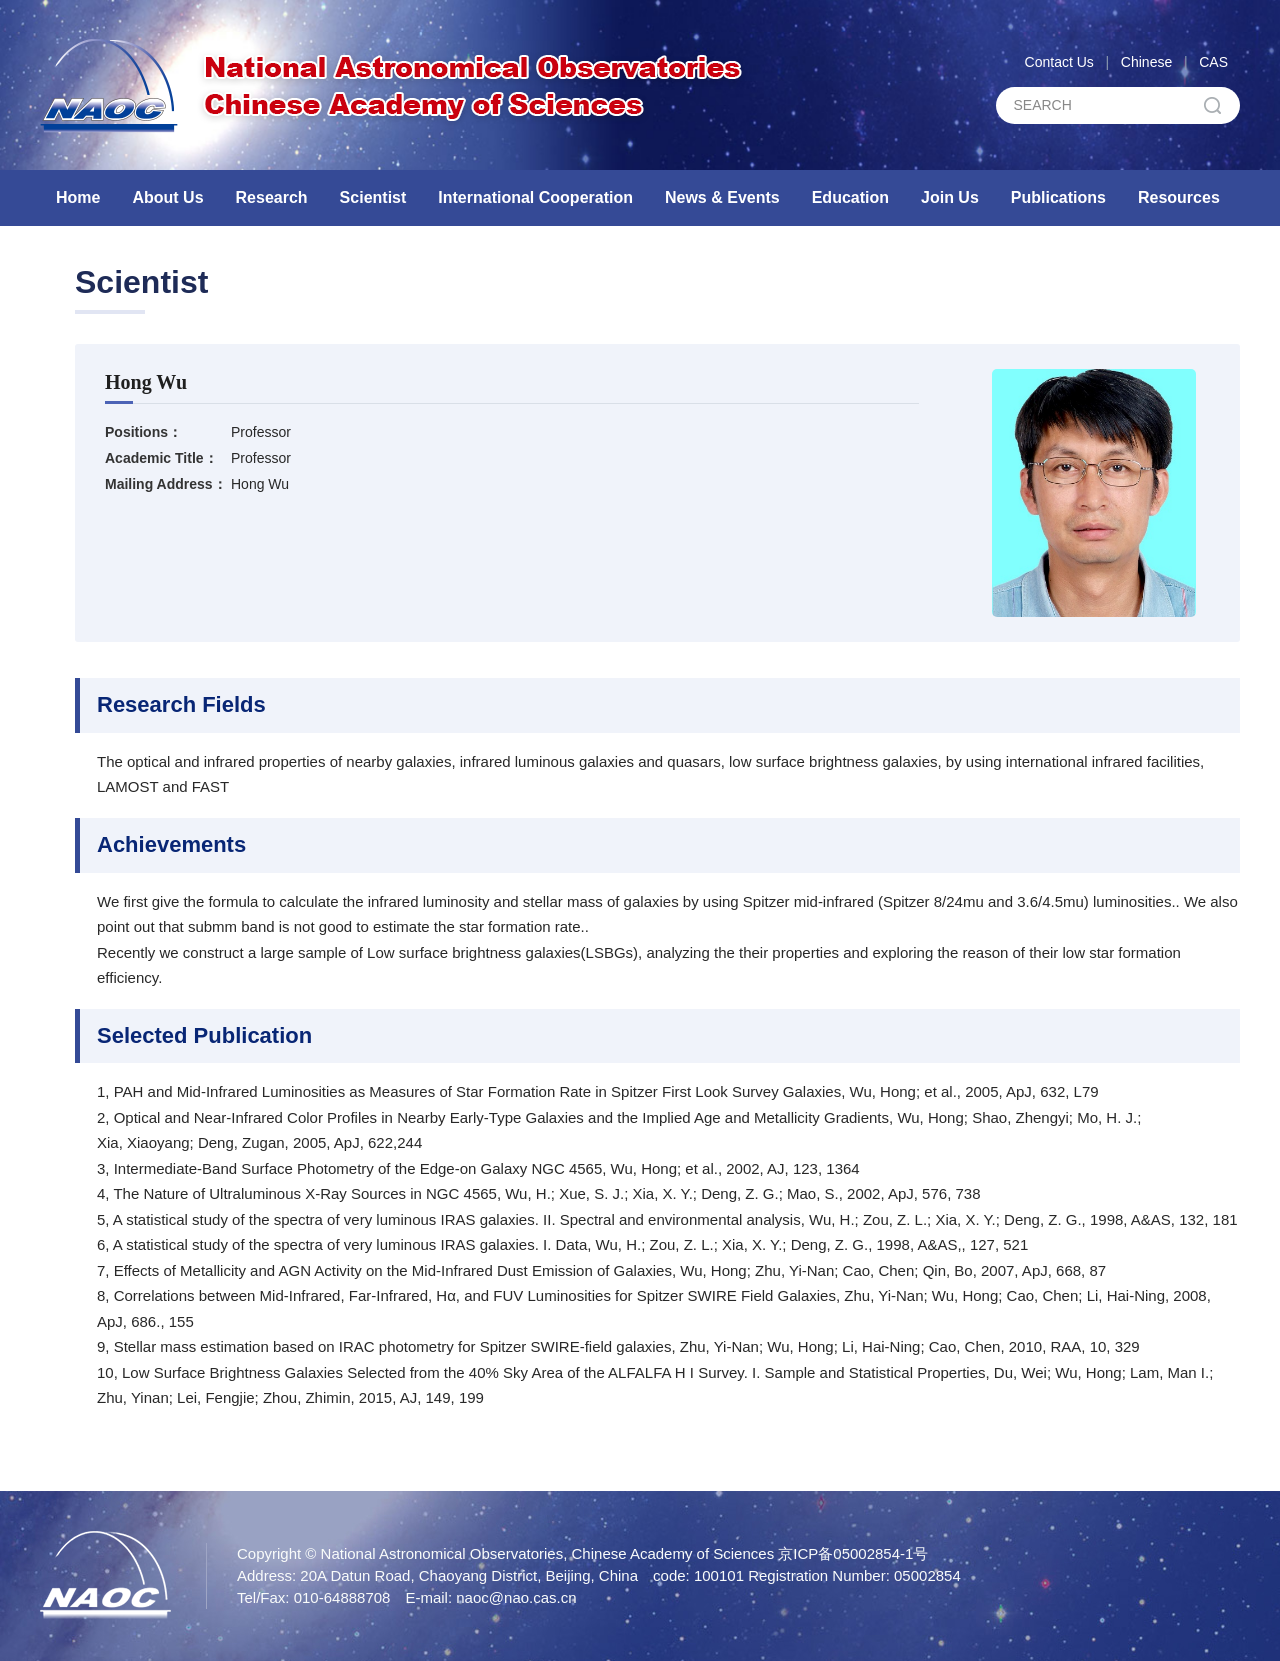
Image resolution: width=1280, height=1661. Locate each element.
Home (78, 197)
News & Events (722, 197)
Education (850, 197)
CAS (1213, 62)
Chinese (1146, 62)
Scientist (373, 197)
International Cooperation (535, 197)
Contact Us (1059, 62)
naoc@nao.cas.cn (516, 1597)
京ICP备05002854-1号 (853, 1553)
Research (272, 197)
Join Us (950, 197)
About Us (167, 197)
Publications (1058, 197)
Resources (1179, 197)
